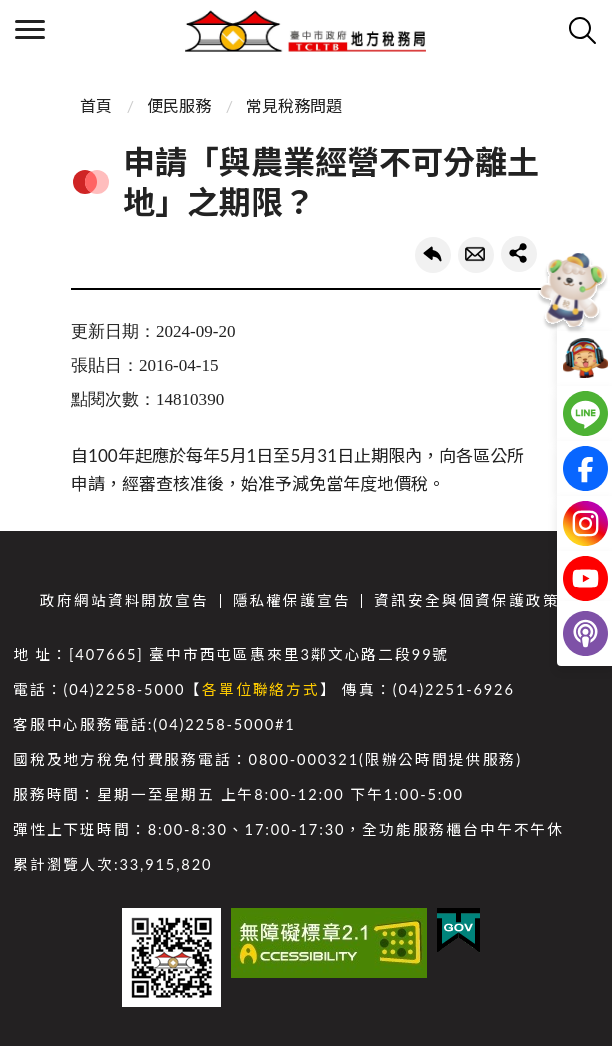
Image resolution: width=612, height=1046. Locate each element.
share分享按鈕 (519, 254)
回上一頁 (433, 255)
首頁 (96, 105)
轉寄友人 (476, 255)
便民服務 (179, 105)
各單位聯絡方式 (261, 689)
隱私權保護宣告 (292, 600)
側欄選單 (30, 29)
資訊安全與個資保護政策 (466, 600)
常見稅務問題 (294, 105)
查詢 (582, 30)
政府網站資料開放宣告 (124, 600)
